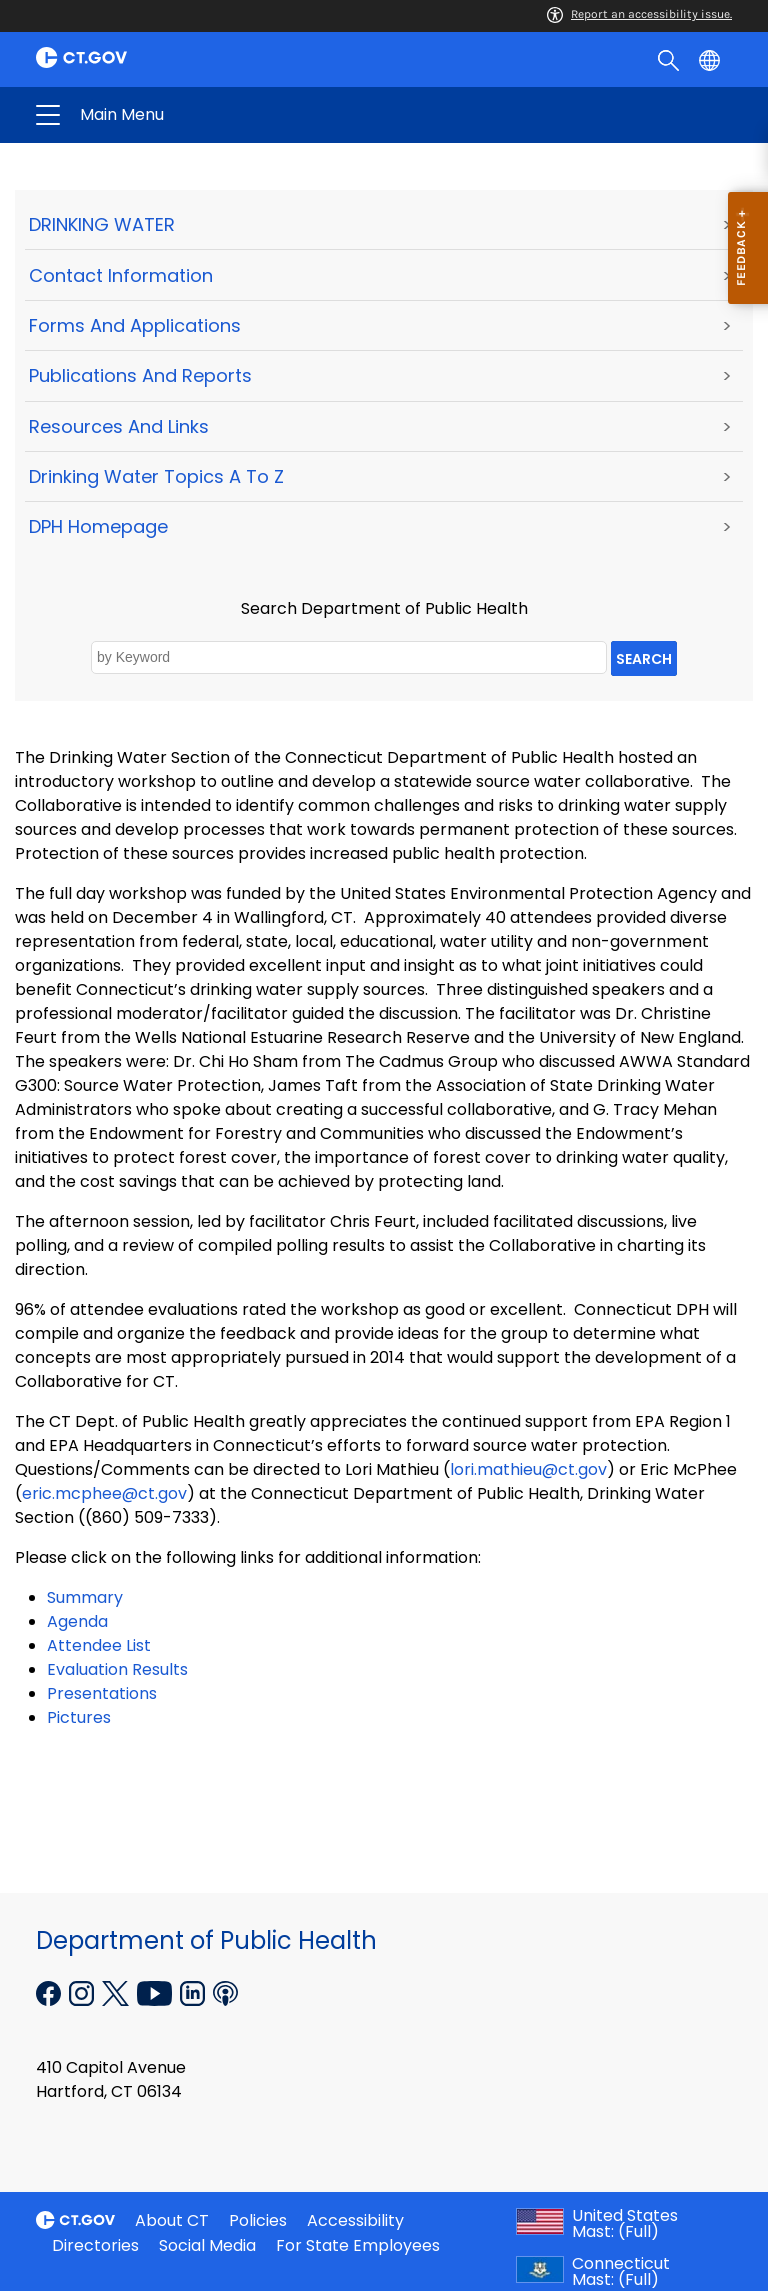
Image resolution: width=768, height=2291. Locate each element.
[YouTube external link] (156, 1991)
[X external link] (117, 1991)
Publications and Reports (140, 375)
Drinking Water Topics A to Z (156, 476)
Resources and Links (119, 426)
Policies (258, 2220)
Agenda (77, 1621)
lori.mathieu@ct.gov (528, 1469)
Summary (85, 1597)
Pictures (79, 1717)
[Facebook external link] (50, 1991)
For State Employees (358, 2245)
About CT (172, 2220)
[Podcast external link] (225, 1991)
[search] (670, 59)
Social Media (207, 2245)
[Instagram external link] (83, 1991)
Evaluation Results (117, 1669)
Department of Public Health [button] (228, 115)
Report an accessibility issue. (639, 14)
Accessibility (355, 2220)
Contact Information (121, 275)
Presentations (102, 1693)
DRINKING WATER (102, 224)
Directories (95, 2245)
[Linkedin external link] (194, 1991)
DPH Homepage (98, 526)
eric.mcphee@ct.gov (104, 1493)
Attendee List (99, 1645)
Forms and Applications (135, 325)
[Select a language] (711, 59)
